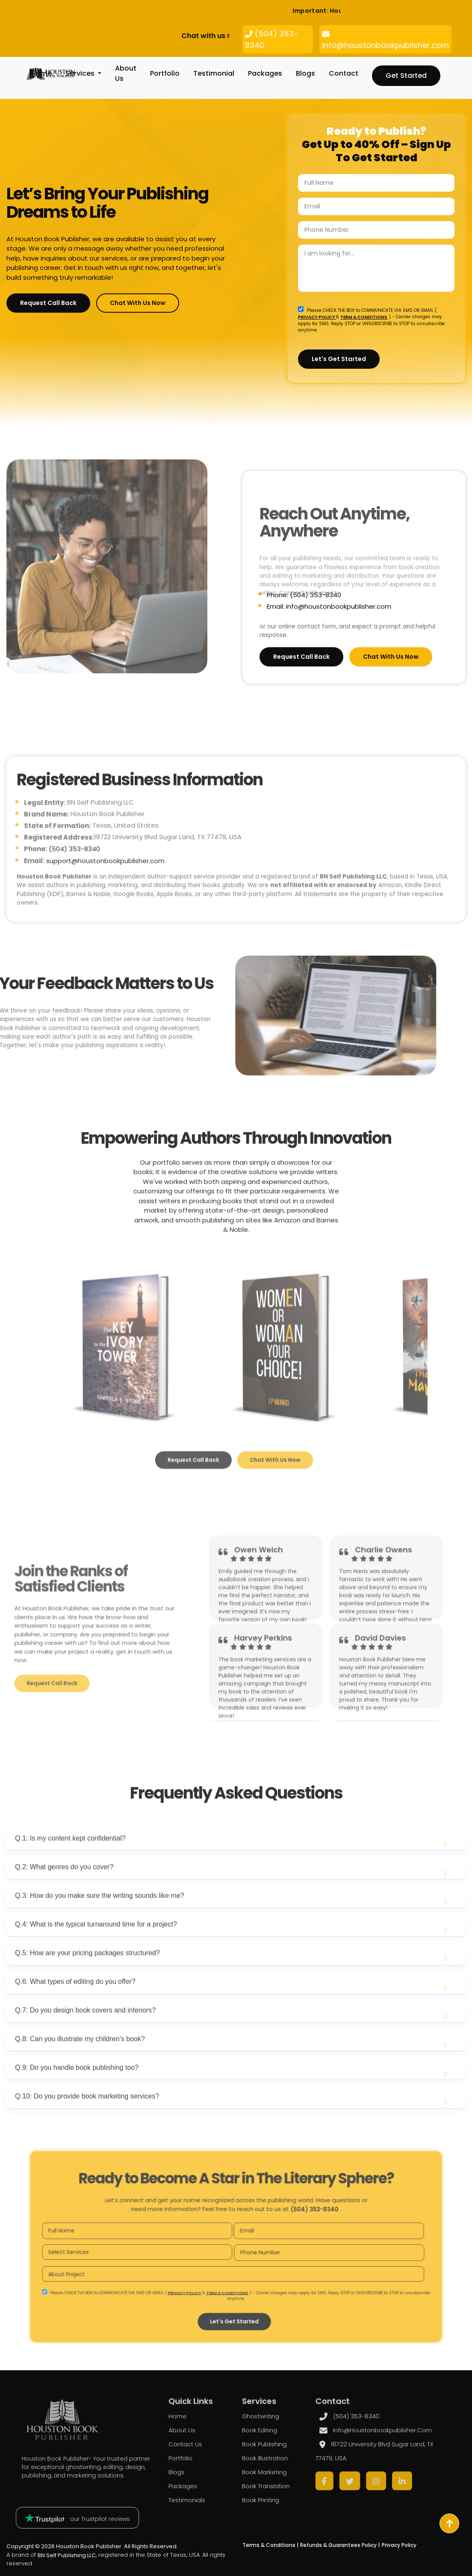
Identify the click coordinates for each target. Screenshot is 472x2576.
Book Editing (251, 2441)
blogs (305, 73)
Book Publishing (254, 2450)
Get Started (406, 75)
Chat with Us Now (137, 303)
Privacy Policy (399, 2545)
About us (200, 2441)
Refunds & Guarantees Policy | (340, 2545)
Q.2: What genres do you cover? (64, 1901)
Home (41, 73)
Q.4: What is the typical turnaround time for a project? (96, 1958)
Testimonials (203, 2487)
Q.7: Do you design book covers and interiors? (85, 2044)
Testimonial (213, 73)
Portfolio (165, 73)
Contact (343, 73)
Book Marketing (254, 2469)
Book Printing (252, 2487)
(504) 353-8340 (74, 883)
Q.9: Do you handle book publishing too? (77, 2101)
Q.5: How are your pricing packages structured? (87, 1987)
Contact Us (203, 2450)
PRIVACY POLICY (317, 316)
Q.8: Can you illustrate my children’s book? (80, 2073)
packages (265, 73)
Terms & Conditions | (270, 2545)
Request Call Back (48, 303)
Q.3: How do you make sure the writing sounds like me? (99, 1929)
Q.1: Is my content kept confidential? (70, 1872)
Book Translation (255, 2478)
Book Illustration (255, 2460)
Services (80, 73)
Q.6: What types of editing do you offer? (75, 2015)
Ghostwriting (252, 2432)
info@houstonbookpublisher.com (328, 2441)
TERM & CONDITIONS (363, 316)
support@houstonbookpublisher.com (105, 894)
